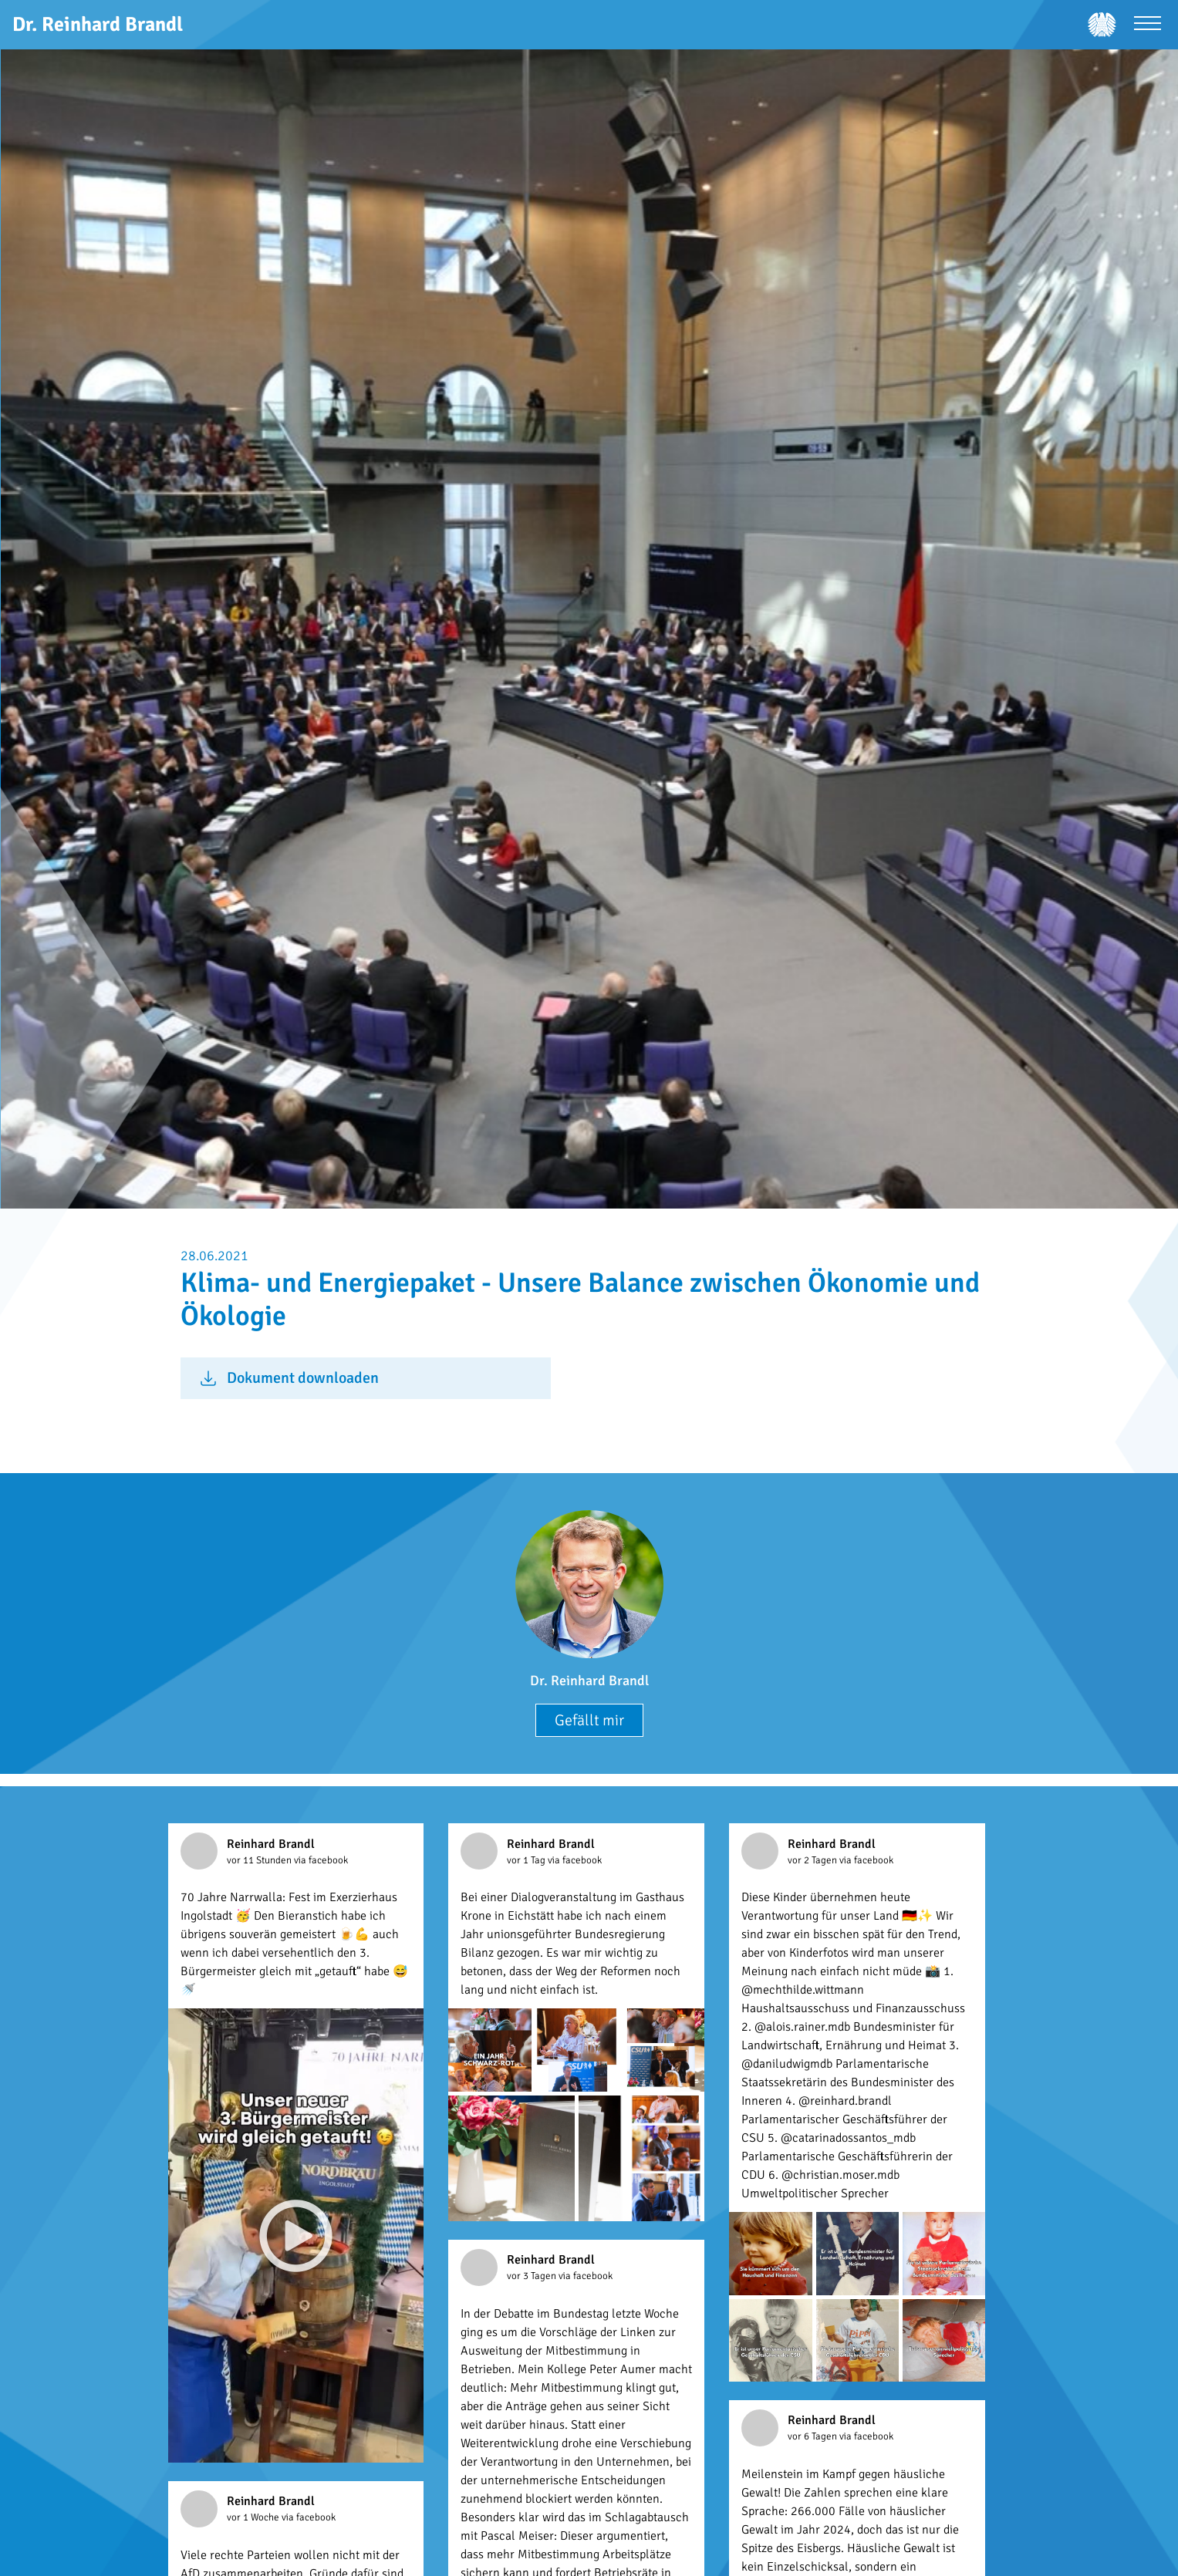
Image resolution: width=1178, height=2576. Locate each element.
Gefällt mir (589, 1720)
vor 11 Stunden (260, 1860)
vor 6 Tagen (813, 2436)
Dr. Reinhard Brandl (589, 1680)
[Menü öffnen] (1147, 25)
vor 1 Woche (254, 2517)
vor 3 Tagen (533, 2276)
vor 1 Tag (527, 1860)
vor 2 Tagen (813, 1860)
